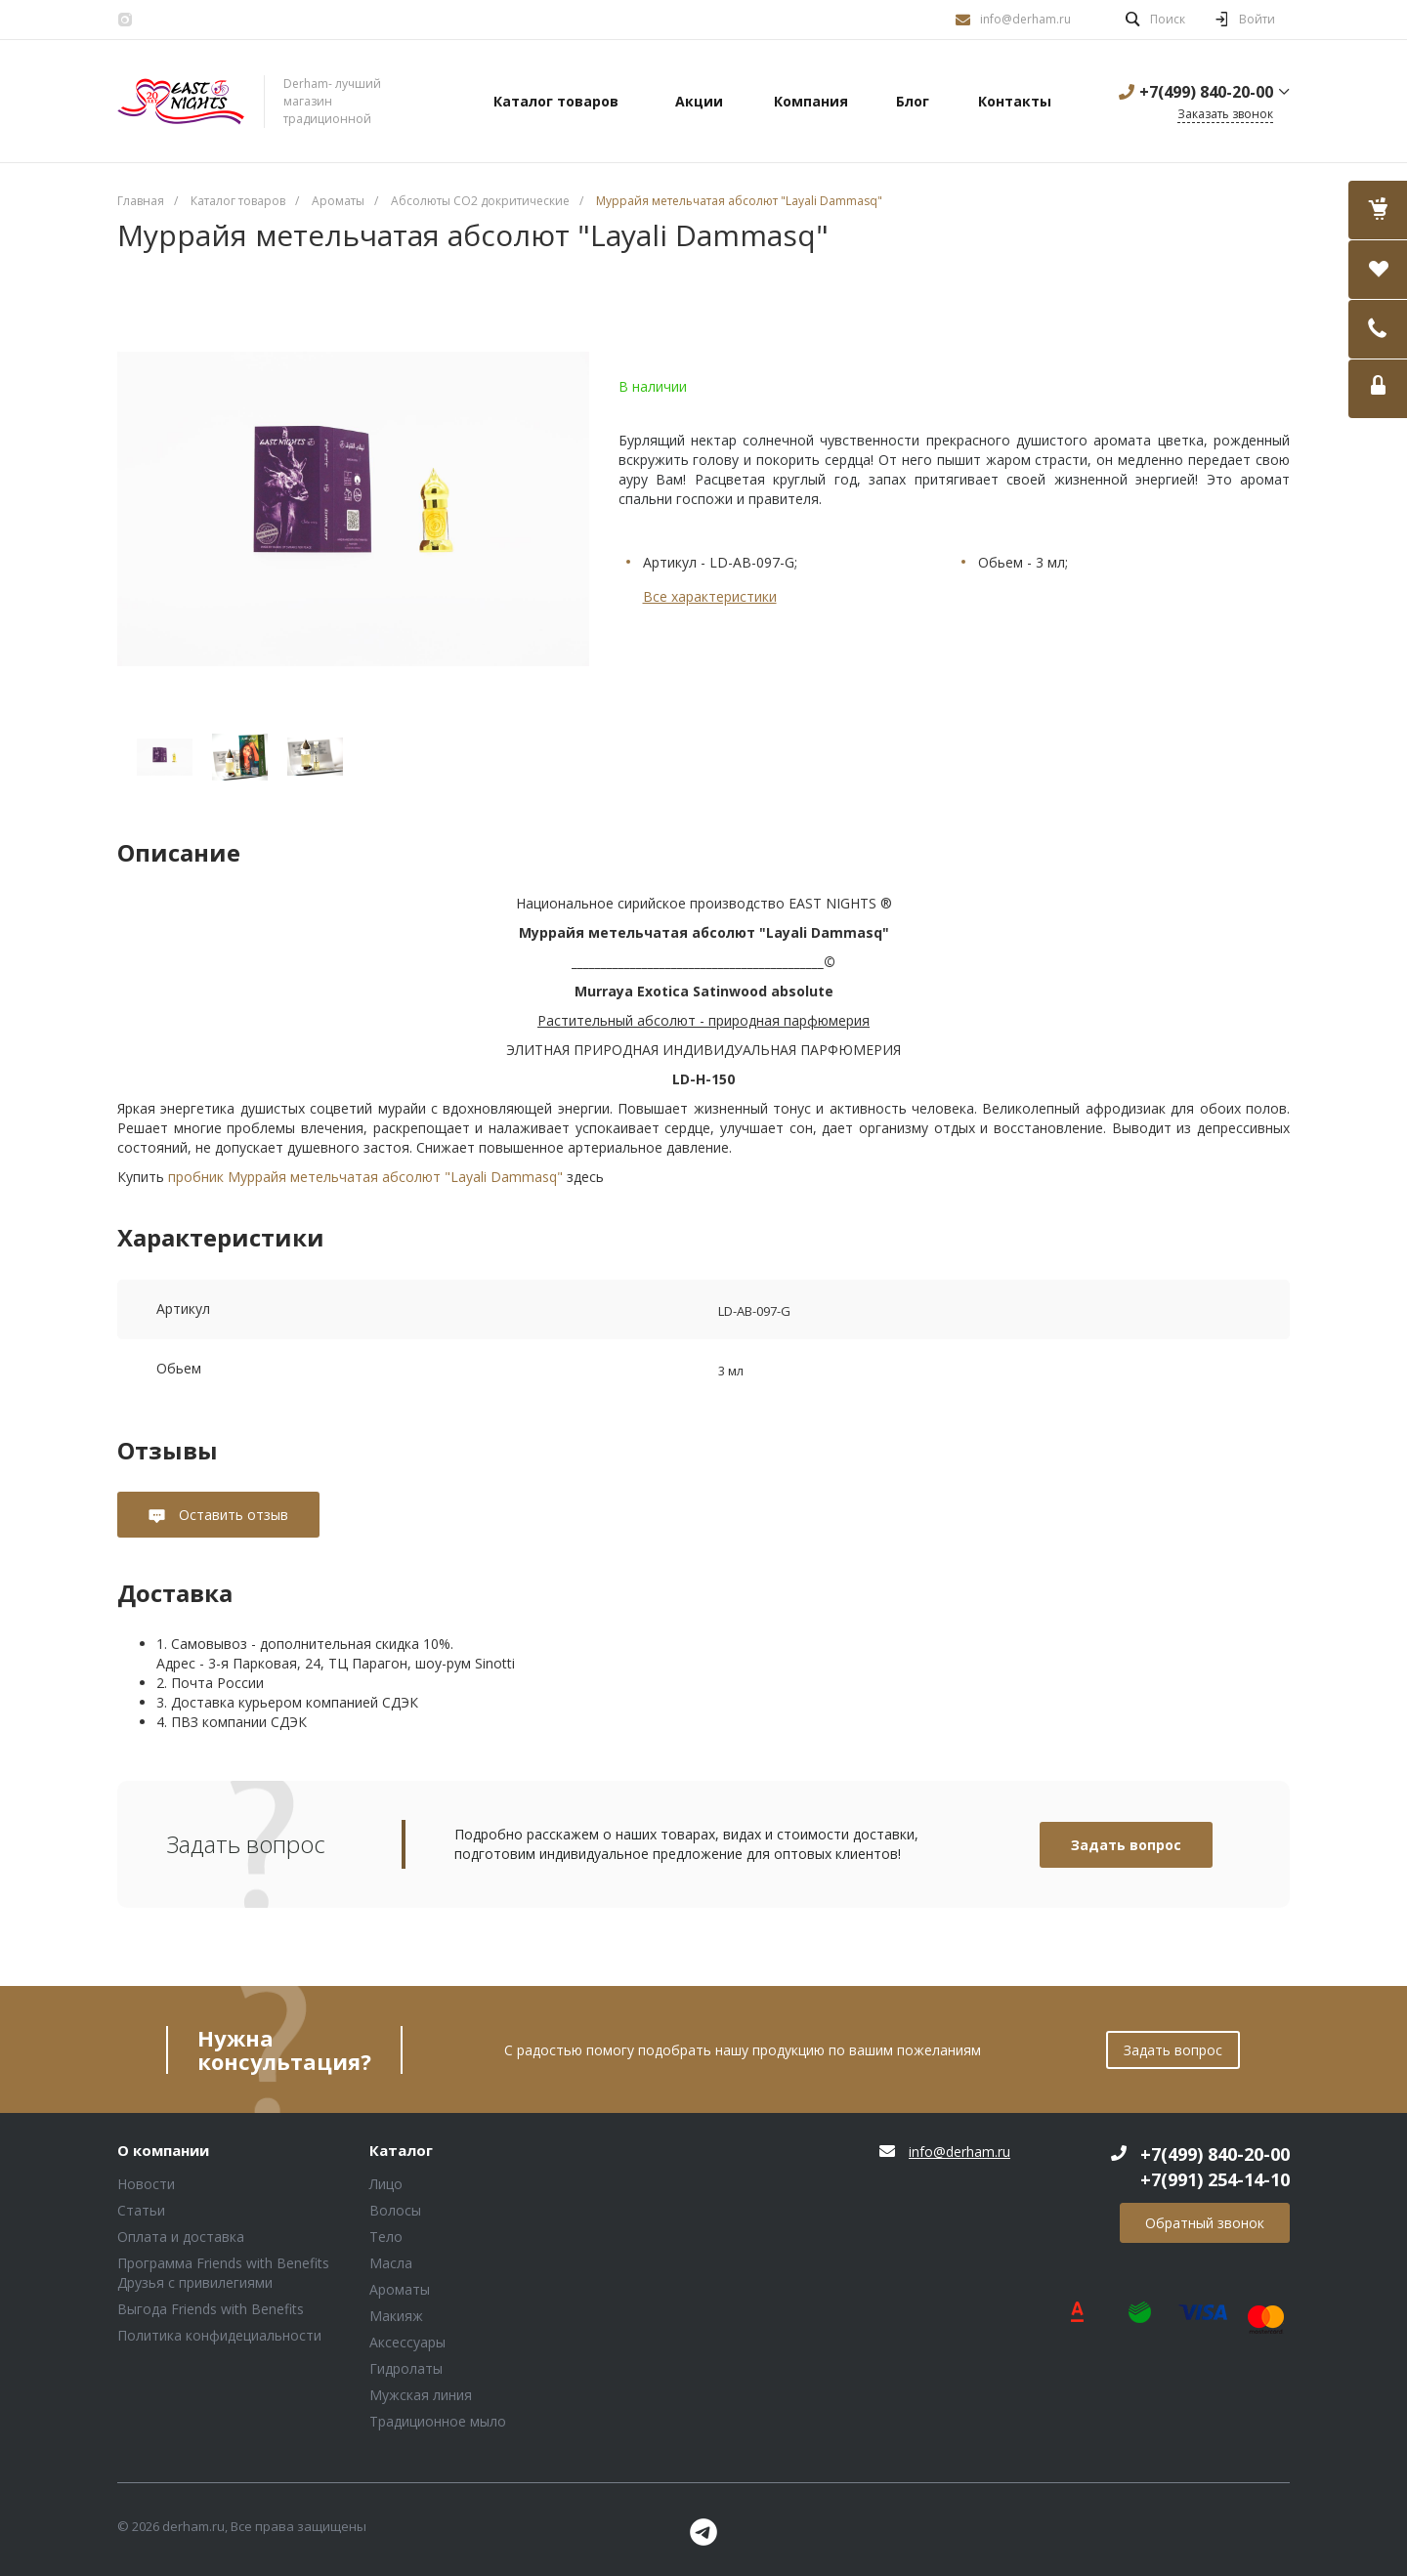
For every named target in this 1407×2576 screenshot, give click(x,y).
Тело (386, 2236)
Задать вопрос (1126, 1845)
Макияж (396, 2315)
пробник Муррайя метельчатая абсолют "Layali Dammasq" (365, 1176)
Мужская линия (420, 2395)
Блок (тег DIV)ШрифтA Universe (180, 101)
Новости (146, 2184)
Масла (390, 2263)
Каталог (401, 2151)
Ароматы (399, 2289)
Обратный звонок (1204, 2223)
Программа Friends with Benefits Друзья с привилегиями (223, 2273)
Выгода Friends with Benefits (210, 2309)
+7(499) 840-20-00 (1206, 92)
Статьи (141, 2210)
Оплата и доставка (180, 2236)
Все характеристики (710, 596)
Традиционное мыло (437, 2421)
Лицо (386, 2184)
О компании (163, 2151)
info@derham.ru (1025, 19)
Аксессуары (407, 2342)
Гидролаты (406, 2368)
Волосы (395, 2210)
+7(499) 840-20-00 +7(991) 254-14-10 (1215, 2166)
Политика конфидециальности (219, 2335)
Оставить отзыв (231, 1514)
